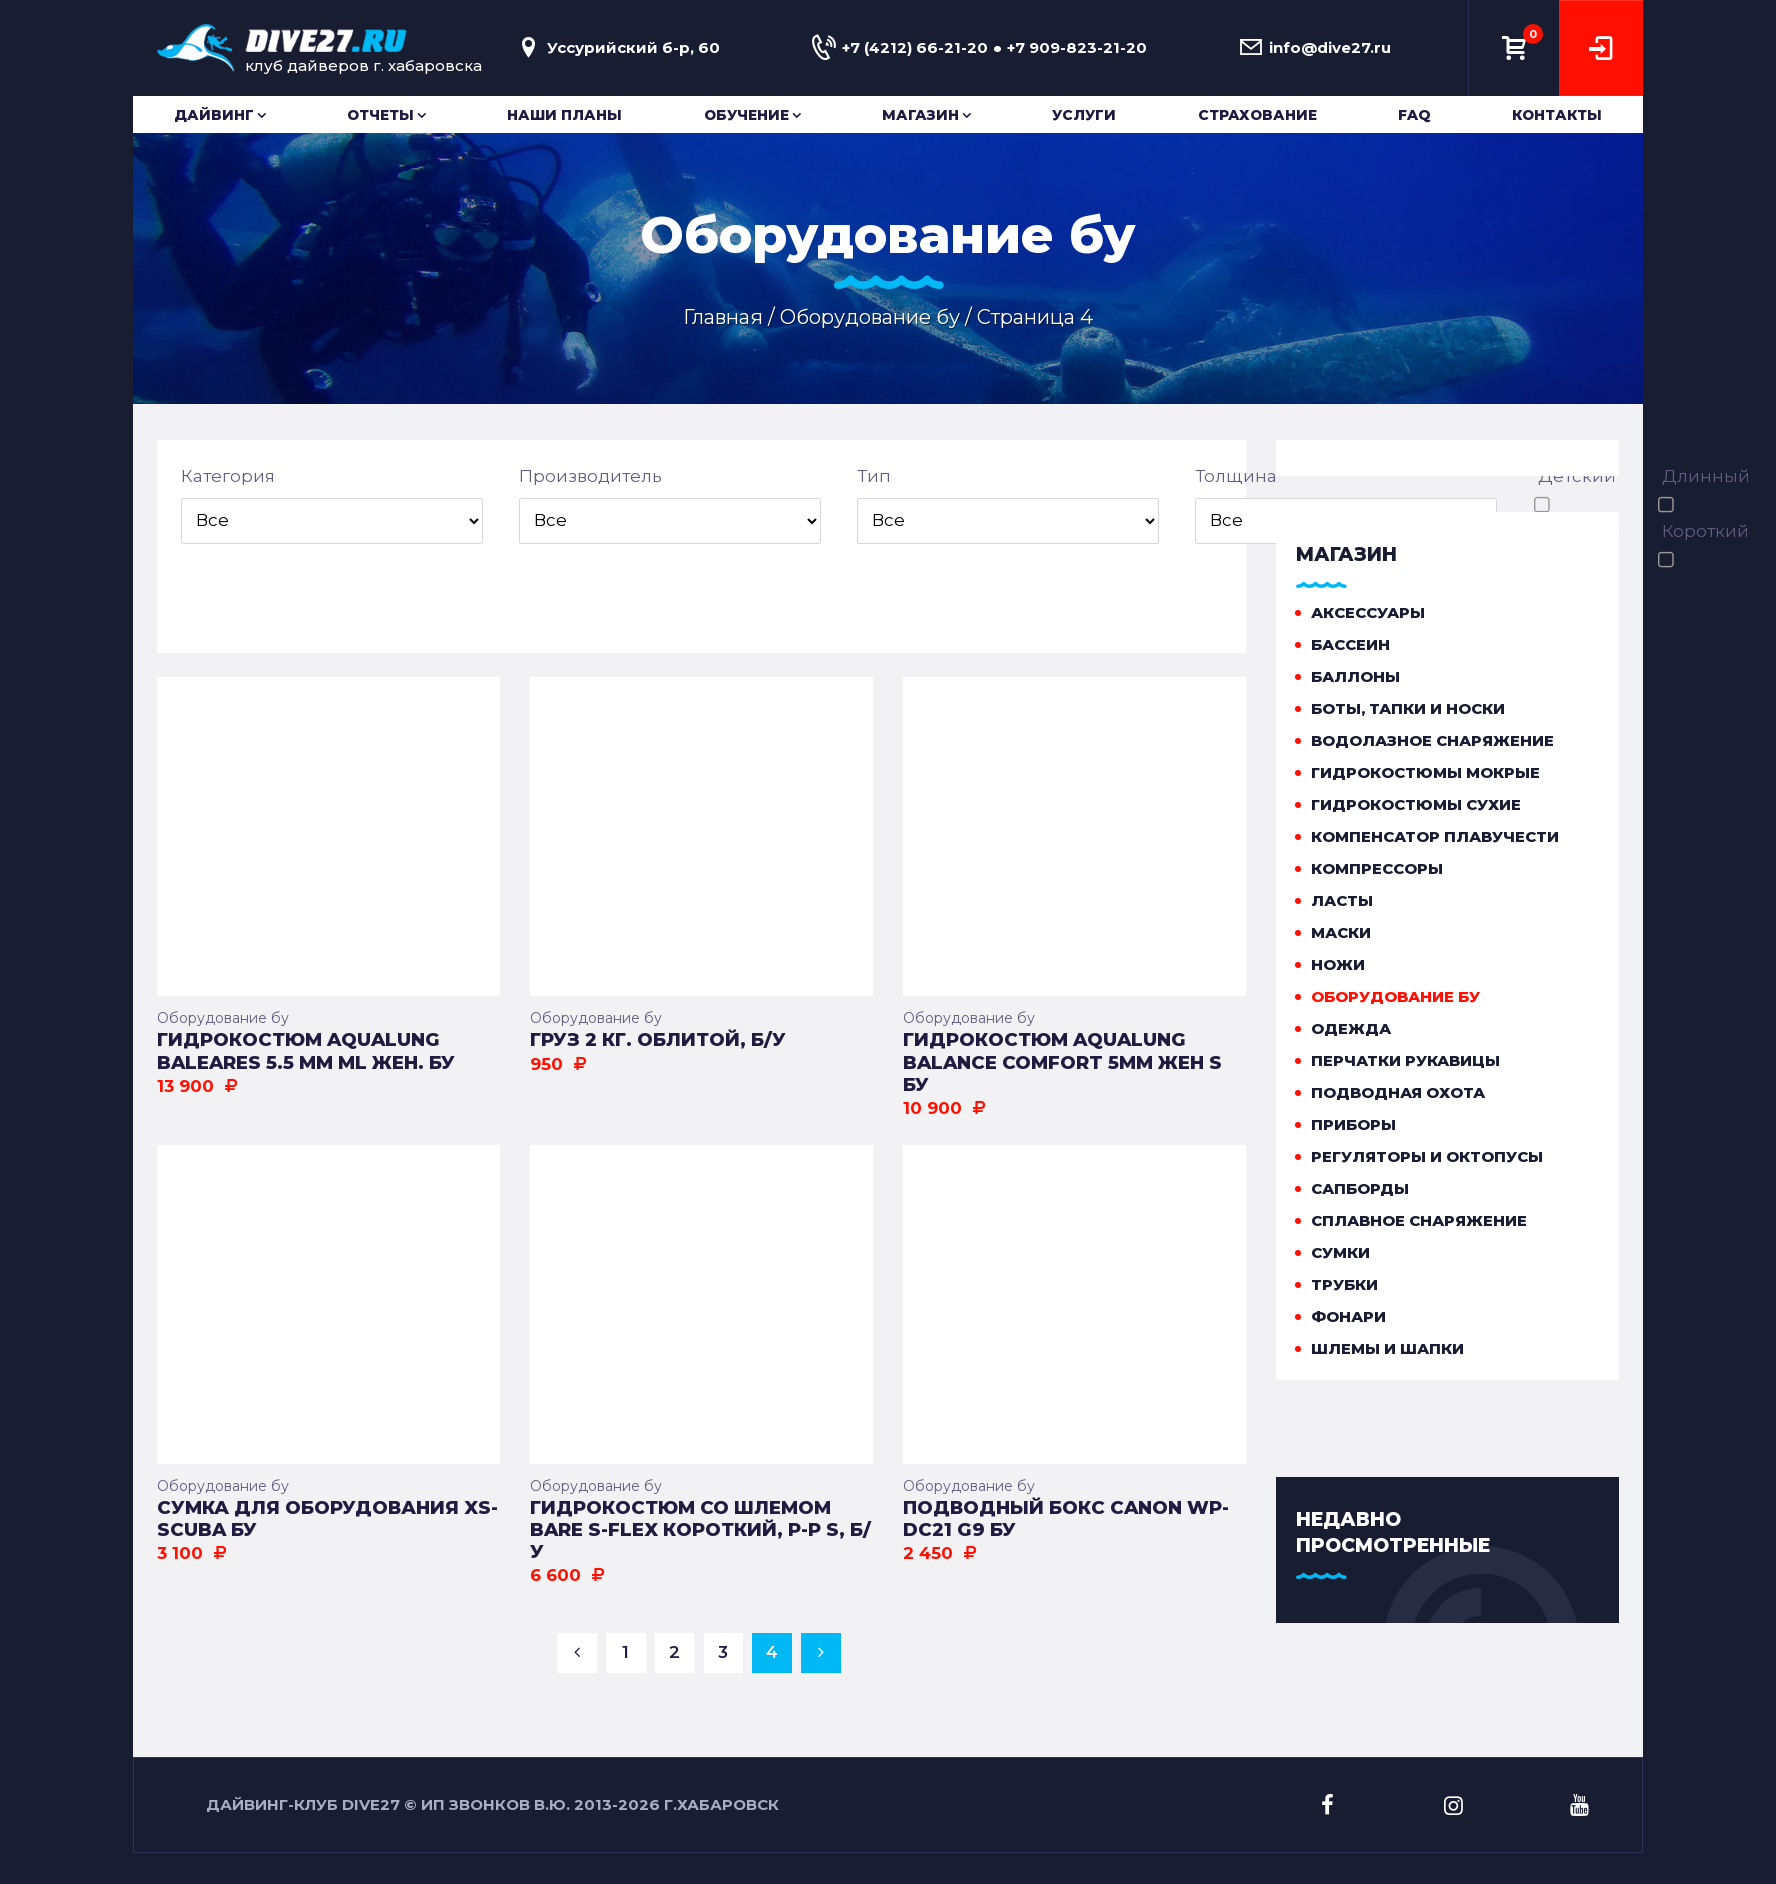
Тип (874, 476)
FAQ (1414, 115)
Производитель (590, 476)
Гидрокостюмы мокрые (1425, 772)
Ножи (1338, 964)
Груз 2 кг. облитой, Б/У (658, 1039)
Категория (228, 476)
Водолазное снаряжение (1432, 740)
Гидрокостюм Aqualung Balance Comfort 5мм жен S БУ (1062, 1061)
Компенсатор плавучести (1435, 836)
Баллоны (1355, 676)
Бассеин (1350, 644)
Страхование (1257, 115)
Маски (1341, 932)
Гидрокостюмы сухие (1416, 804)
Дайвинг (214, 115)
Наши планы (564, 115)
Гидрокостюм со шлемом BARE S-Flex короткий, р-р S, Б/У (700, 1529)
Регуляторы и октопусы (1427, 1156)
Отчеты (380, 115)
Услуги (1084, 115)
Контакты (1557, 115)
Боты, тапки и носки (1408, 708)
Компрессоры (1377, 868)
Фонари (1348, 1316)
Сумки (1340, 1252)
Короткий (1705, 533)
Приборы (1353, 1124)
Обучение (746, 115)
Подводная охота (1398, 1092)
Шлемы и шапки (1387, 1348)
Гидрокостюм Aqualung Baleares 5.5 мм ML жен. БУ (306, 1050)
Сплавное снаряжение (1419, 1220)
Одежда (1351, 1028)
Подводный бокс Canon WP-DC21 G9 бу (1066, 1518)
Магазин (920, 115)
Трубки (1344, 1284)
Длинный (1706, 478)
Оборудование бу (223, 1018)
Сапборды (1360, 1188)
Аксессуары (1368, 612)
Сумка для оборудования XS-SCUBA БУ (327, 1518)
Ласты (1342, 900)
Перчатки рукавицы (1405, 1060)
